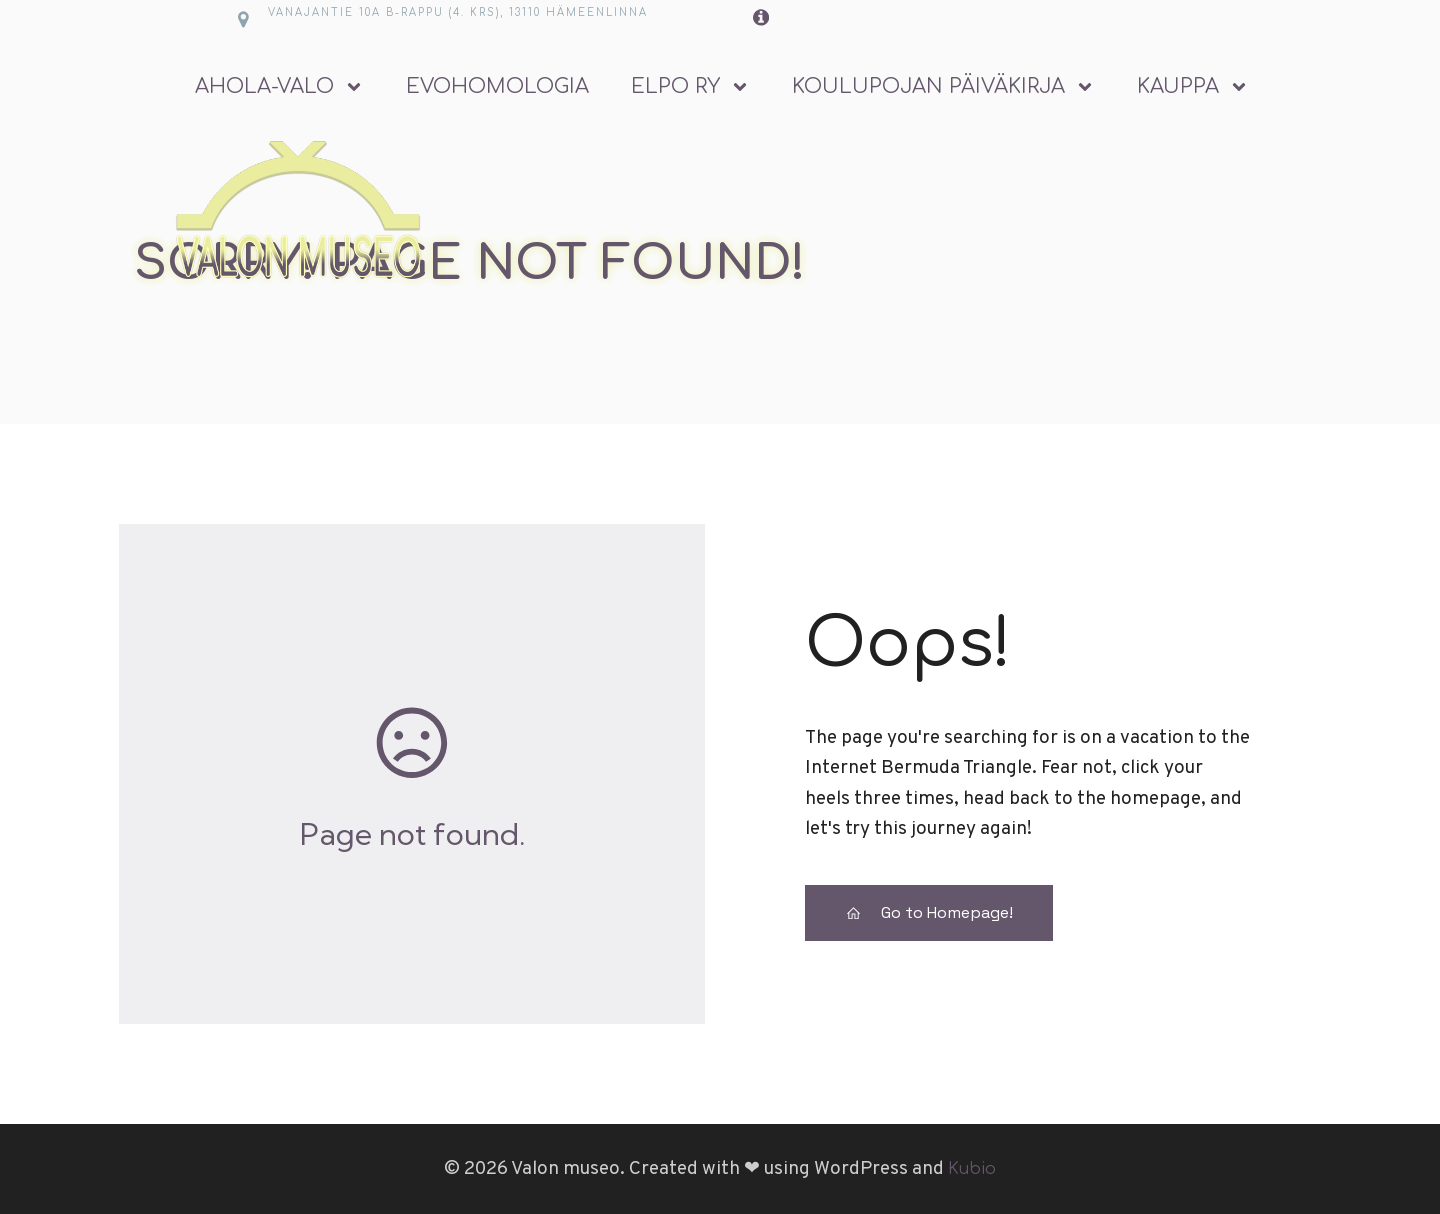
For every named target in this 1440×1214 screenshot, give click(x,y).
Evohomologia (497, 86)
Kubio (972, 1169)
